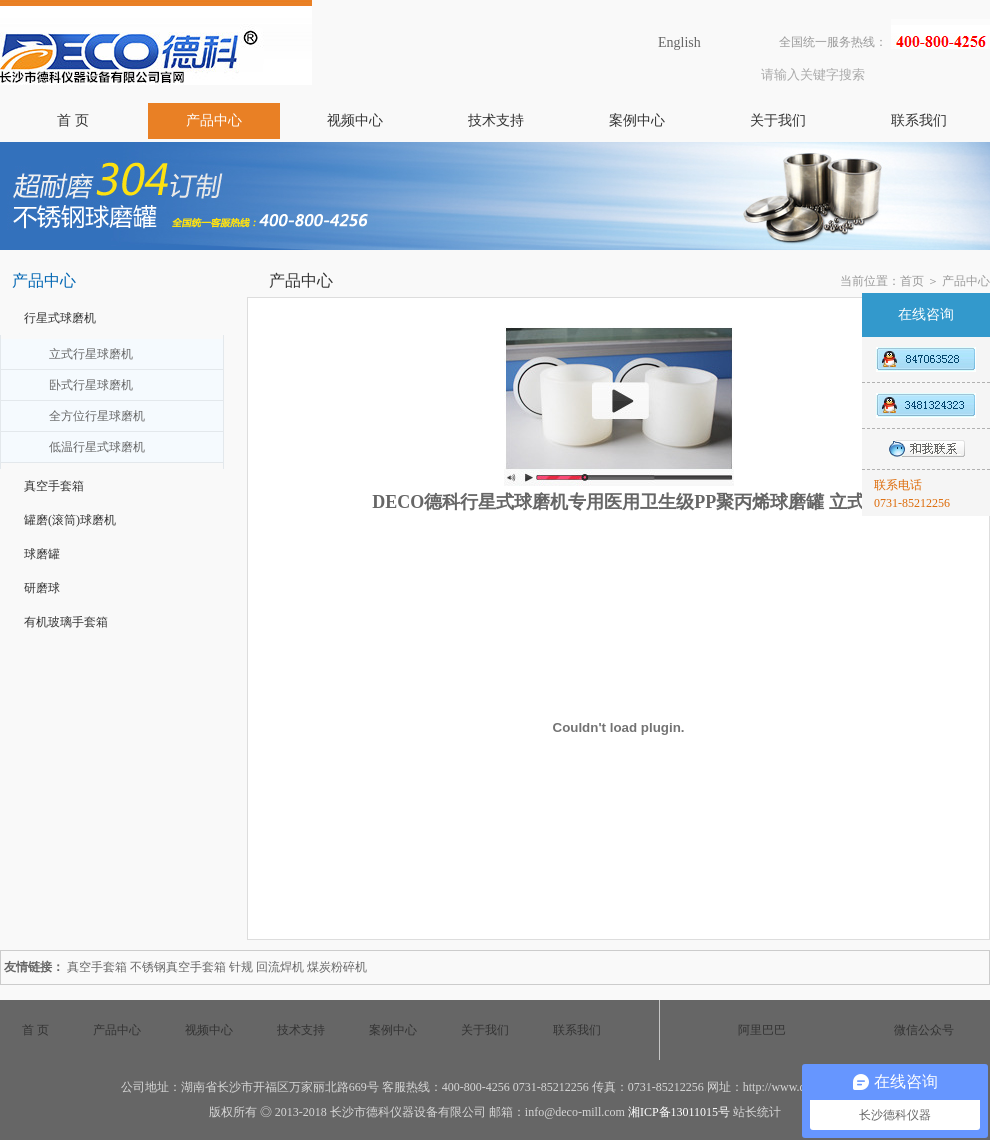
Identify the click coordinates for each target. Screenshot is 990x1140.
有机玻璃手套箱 (66, 622)
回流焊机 (280, 967)
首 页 (73, 120)
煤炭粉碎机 (337, 967)
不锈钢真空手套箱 (178, 967)
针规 (241, 967)
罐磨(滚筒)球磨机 (70, 520)
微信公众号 (924, 1030)
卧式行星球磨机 (91, 385)
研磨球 (42, 588)
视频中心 (355, 120)
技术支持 (496, 120)
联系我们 (919, 120)
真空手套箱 (54, 486)
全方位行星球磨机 (97, 416)
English (679, 42)
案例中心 (637, 120)
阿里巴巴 (762, 1030)
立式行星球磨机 (91, 354)
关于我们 (778, 120)
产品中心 (214, 120)
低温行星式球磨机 (97, 447)
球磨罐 (42, 554)
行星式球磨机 (60, 318)
